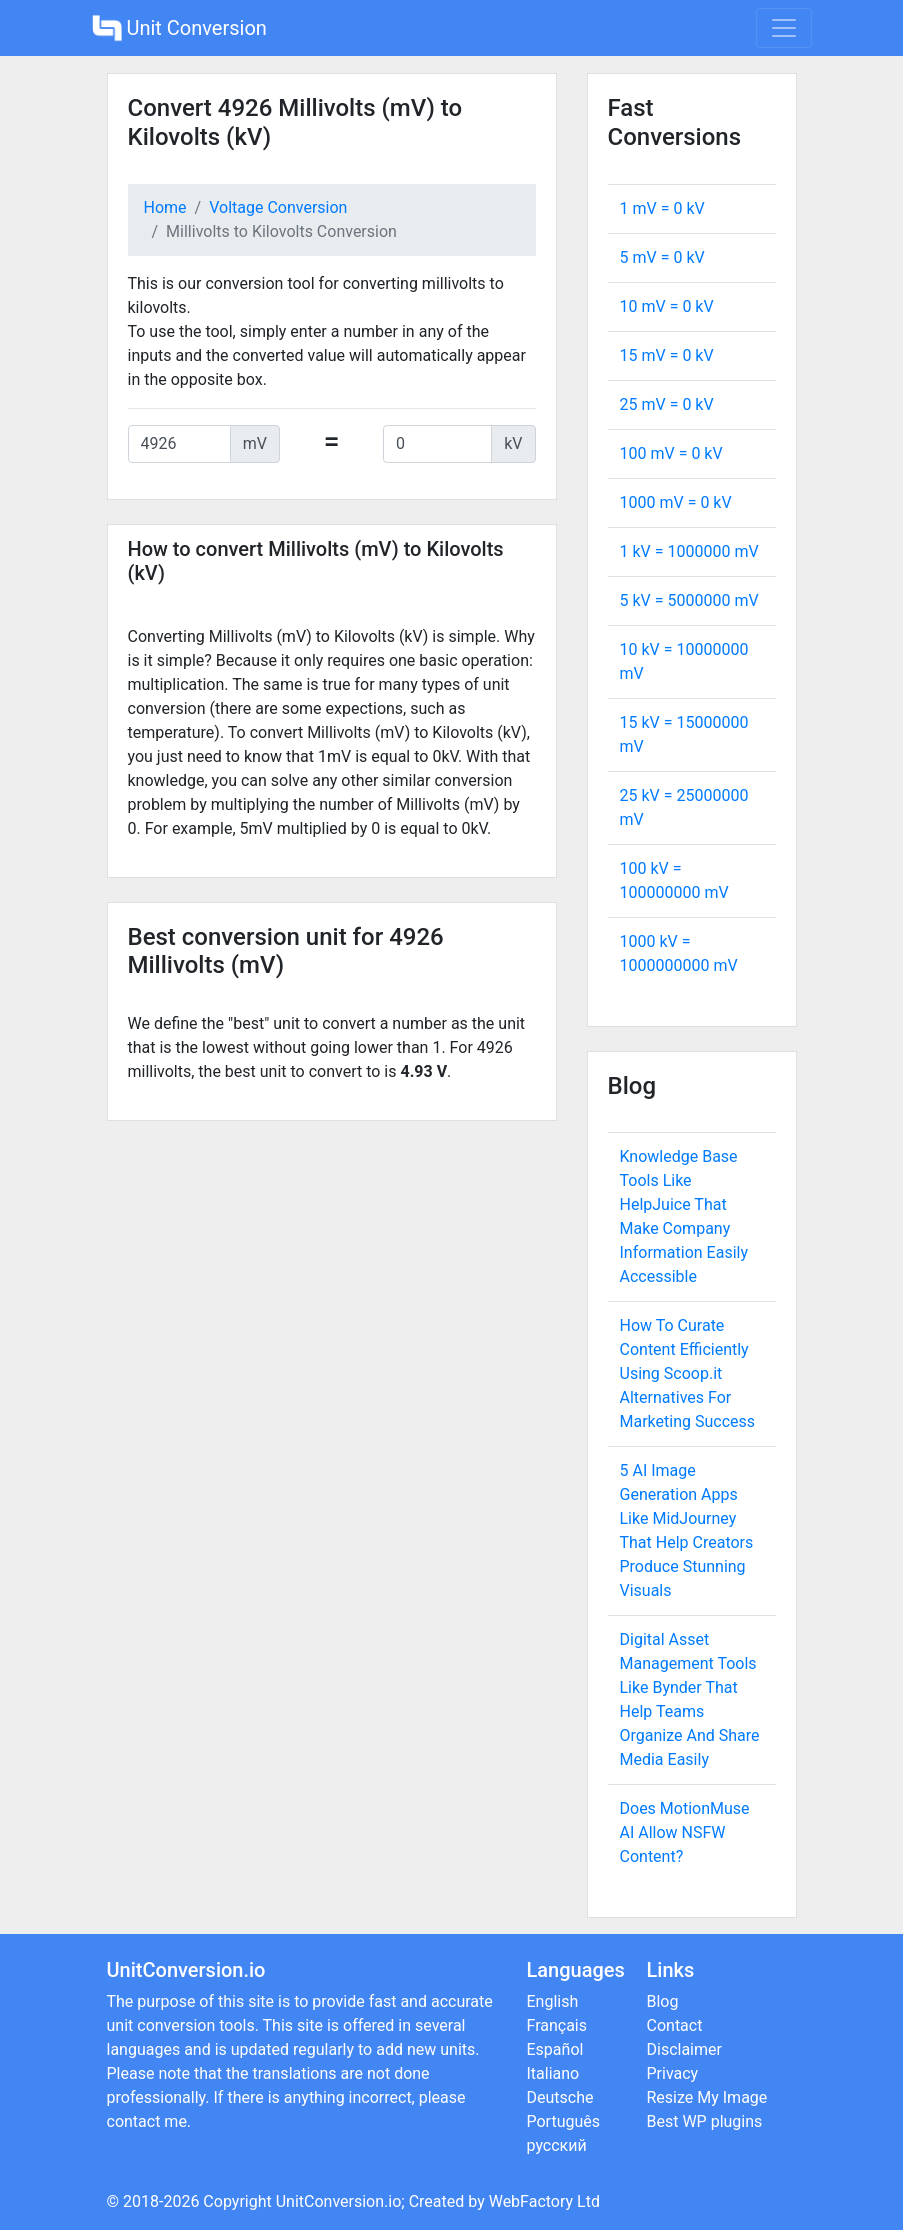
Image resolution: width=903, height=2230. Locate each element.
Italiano (553, 2073)
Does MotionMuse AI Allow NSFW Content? (685, 1832)
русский (557, 2145)
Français (557, 2025)
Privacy (673, 2073)
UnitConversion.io (339, 2201)
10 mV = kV (667, 306)
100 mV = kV (671, 453)
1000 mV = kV (676, 502)
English (553, 2001)
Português (564, 2121)
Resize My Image (707, 2097)
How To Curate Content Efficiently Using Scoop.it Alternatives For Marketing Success (688, 1373)
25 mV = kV (667, 404)
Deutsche (560, 2097)
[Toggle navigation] (784, 28)
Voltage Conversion (278, 207)
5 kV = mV (689, 600)
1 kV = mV (689, 551)
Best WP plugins (705, 2121)
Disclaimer (684, 2049)
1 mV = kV (662, 208)
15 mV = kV (667, 355)
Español (555, 2049)
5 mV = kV (662, 257)
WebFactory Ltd (544, 2201)
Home (165, 207)
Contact (675, 2025)
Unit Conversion (179, 28)
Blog (663, 2001)
